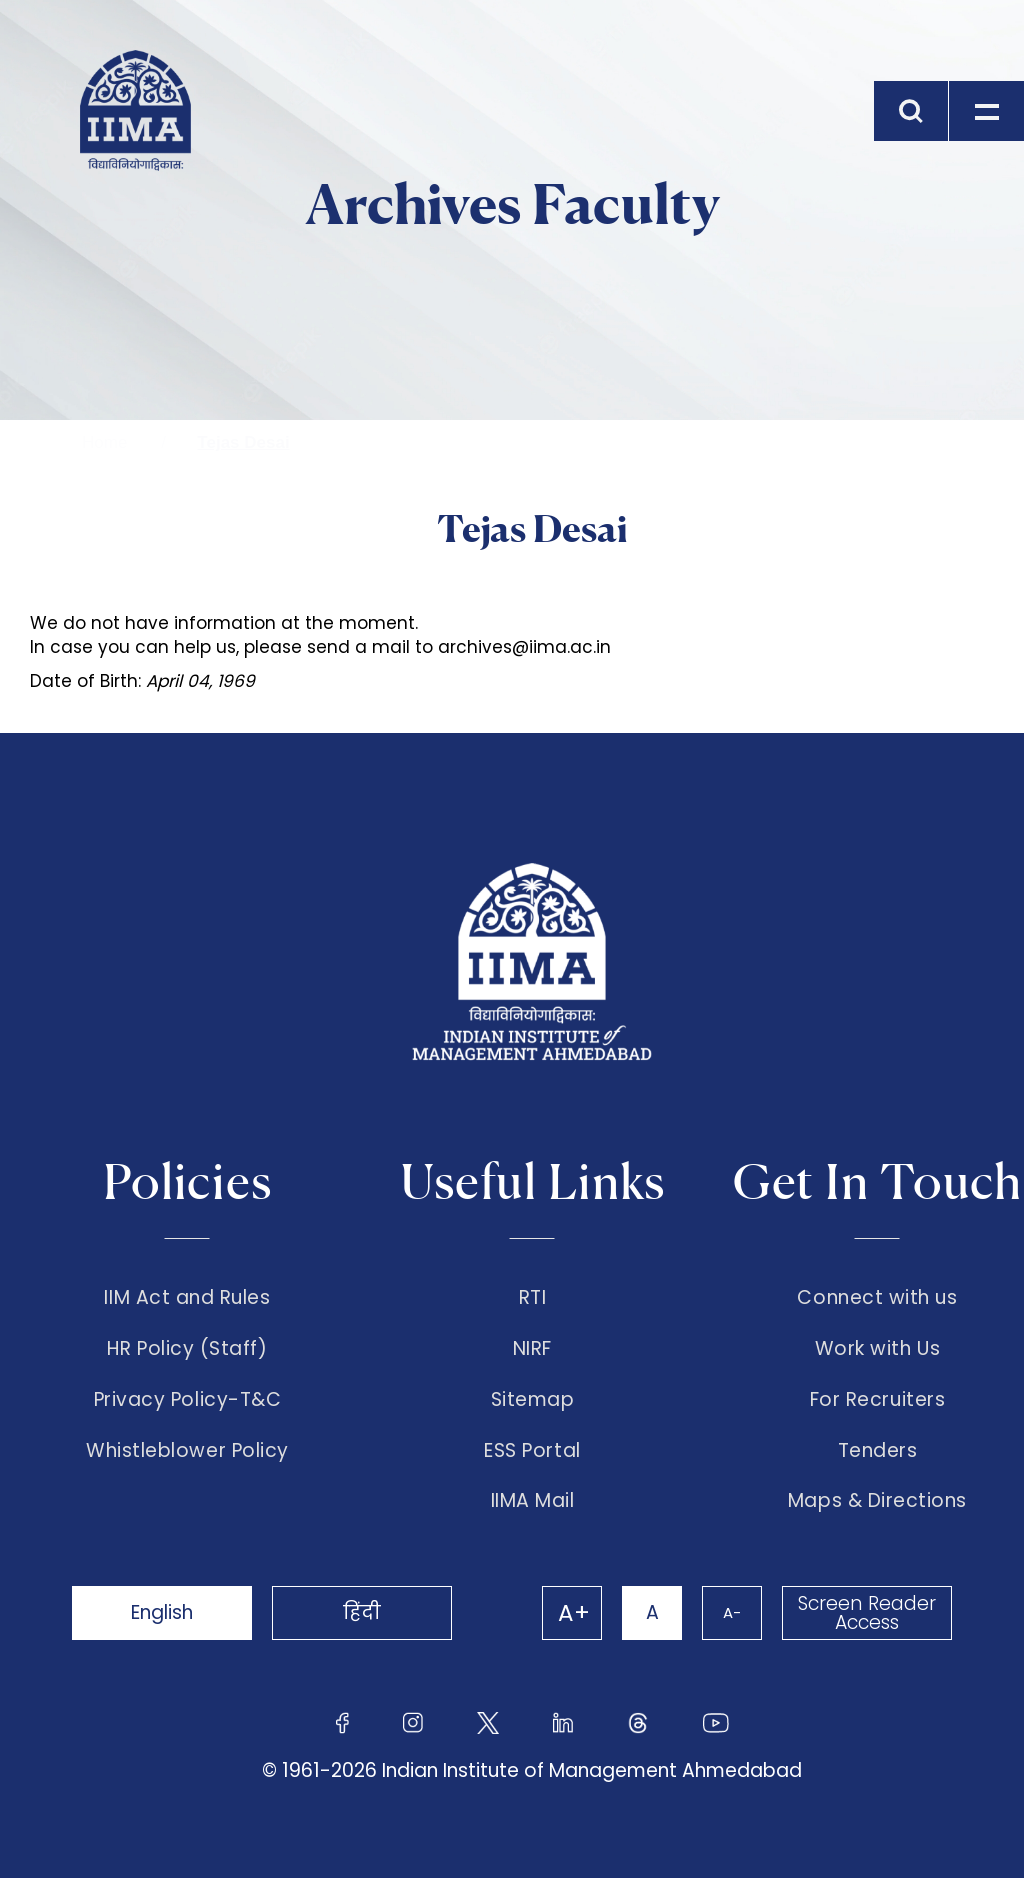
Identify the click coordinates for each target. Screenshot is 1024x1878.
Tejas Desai (243, 442)
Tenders (878, 1451)
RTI (533, 1298)
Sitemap (533, 1400)
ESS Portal (532, 1451)
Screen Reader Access (867, 1613)
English (162, 1612)
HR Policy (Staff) (187, 1349)
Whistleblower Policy (187, 1451)
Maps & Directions (877, 1501)
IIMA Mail (533, 1501)
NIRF (532, 1349)
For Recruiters (877, 1400)
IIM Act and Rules (187, 1298)
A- (732, 1612)
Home (104, 442)
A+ (574, 1613)
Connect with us (877, 1298)
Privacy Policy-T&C (188, 1400)
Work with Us (877, 1349)
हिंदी (362, 1612)
